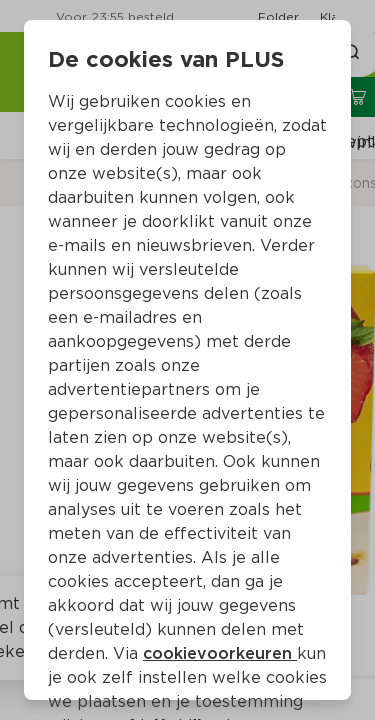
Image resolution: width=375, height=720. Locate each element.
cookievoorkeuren (220, 653)
